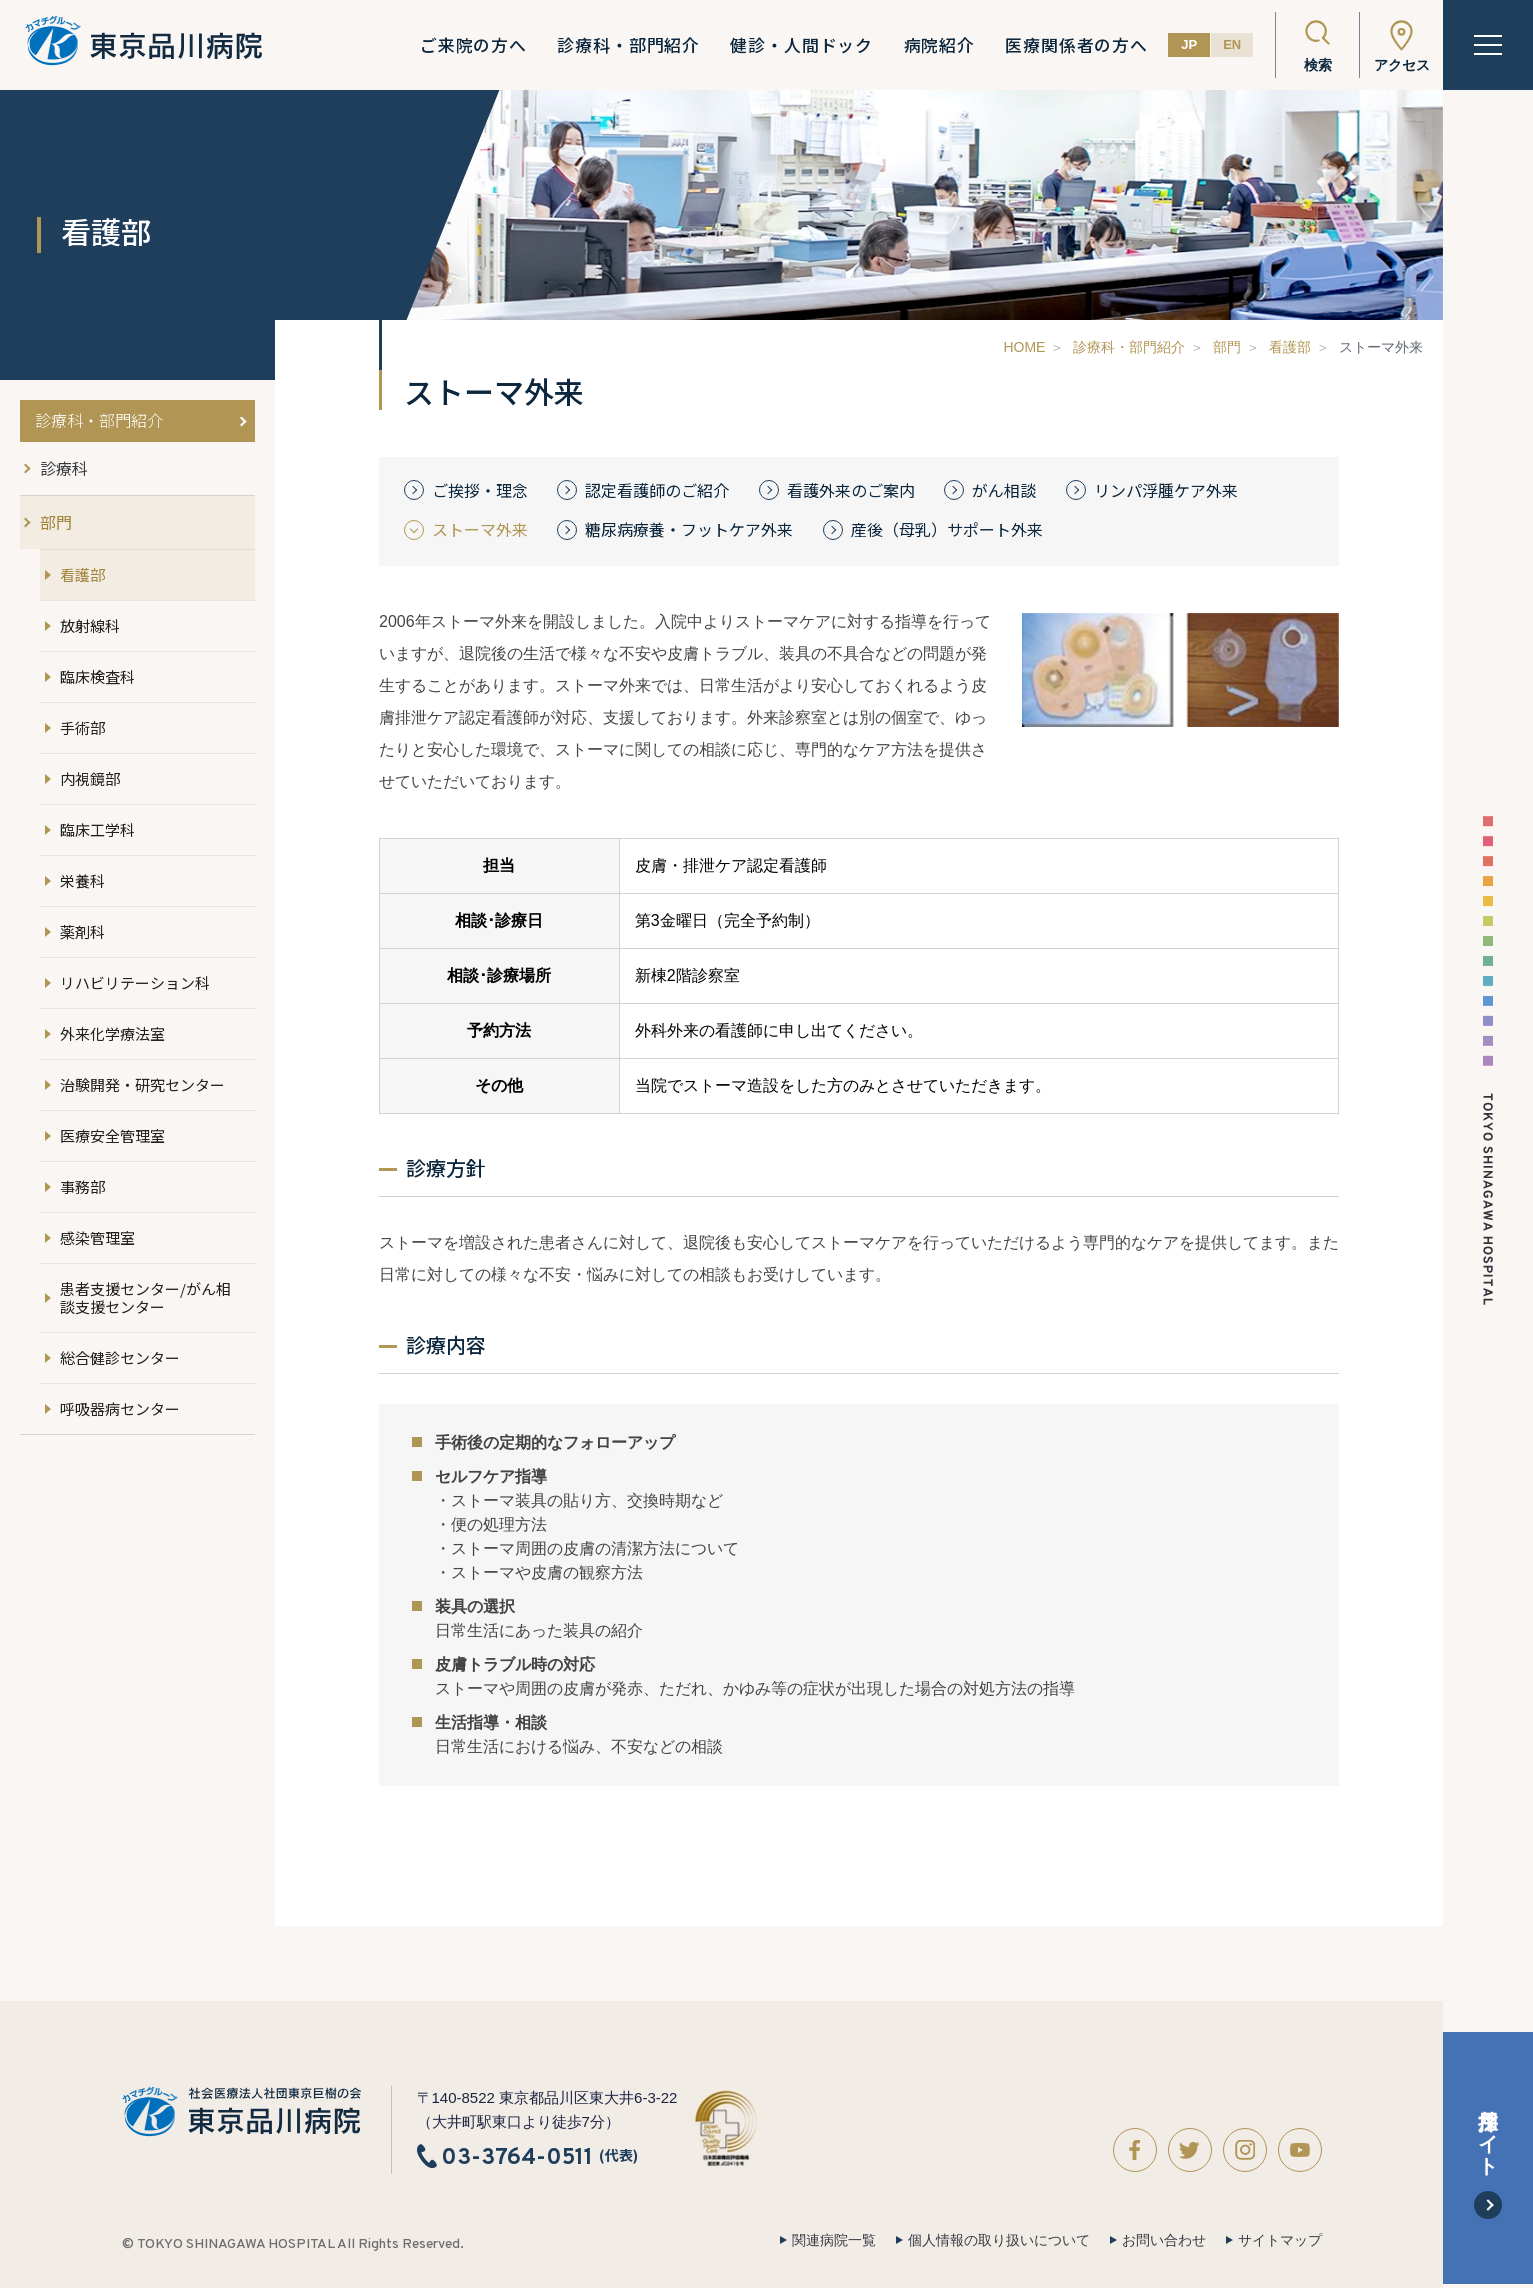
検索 (1318, 65)
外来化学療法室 (112, 1033)
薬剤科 (82, 931)
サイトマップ (1280, 2240)
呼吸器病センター (120, 1408)
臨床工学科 (97, 829)
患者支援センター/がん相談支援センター (145, 1297)
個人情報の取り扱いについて (999, 2240)
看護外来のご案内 (851, 490)
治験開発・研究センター (142, 1084)
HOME (1024, 347)
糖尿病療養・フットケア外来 (689, 529)
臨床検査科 (97, 676)
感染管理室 (97, 1237)
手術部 (82, 727)
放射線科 (90, 625)
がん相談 (1004, 490)
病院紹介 (938, 45)
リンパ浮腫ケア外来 (1166, 490)
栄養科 (82, 880)
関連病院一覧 (834, 2240)
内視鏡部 (90, 778)
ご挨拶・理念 (480, 490)
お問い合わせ (1164, 2240)
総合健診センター (120, 1357)
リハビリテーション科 (135, 982)
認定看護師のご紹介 (657, 490)
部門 (1227, 347)
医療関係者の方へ (1076, 45)
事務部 (82, 1186)
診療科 (64, 468)
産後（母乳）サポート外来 (947, 529)
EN (1232, 44)
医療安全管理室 (112, 1135)
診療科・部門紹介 (628, 45)
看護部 (1290, 347)
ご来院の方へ (473, 45)
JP (1189, 44)
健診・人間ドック (801, 45)
